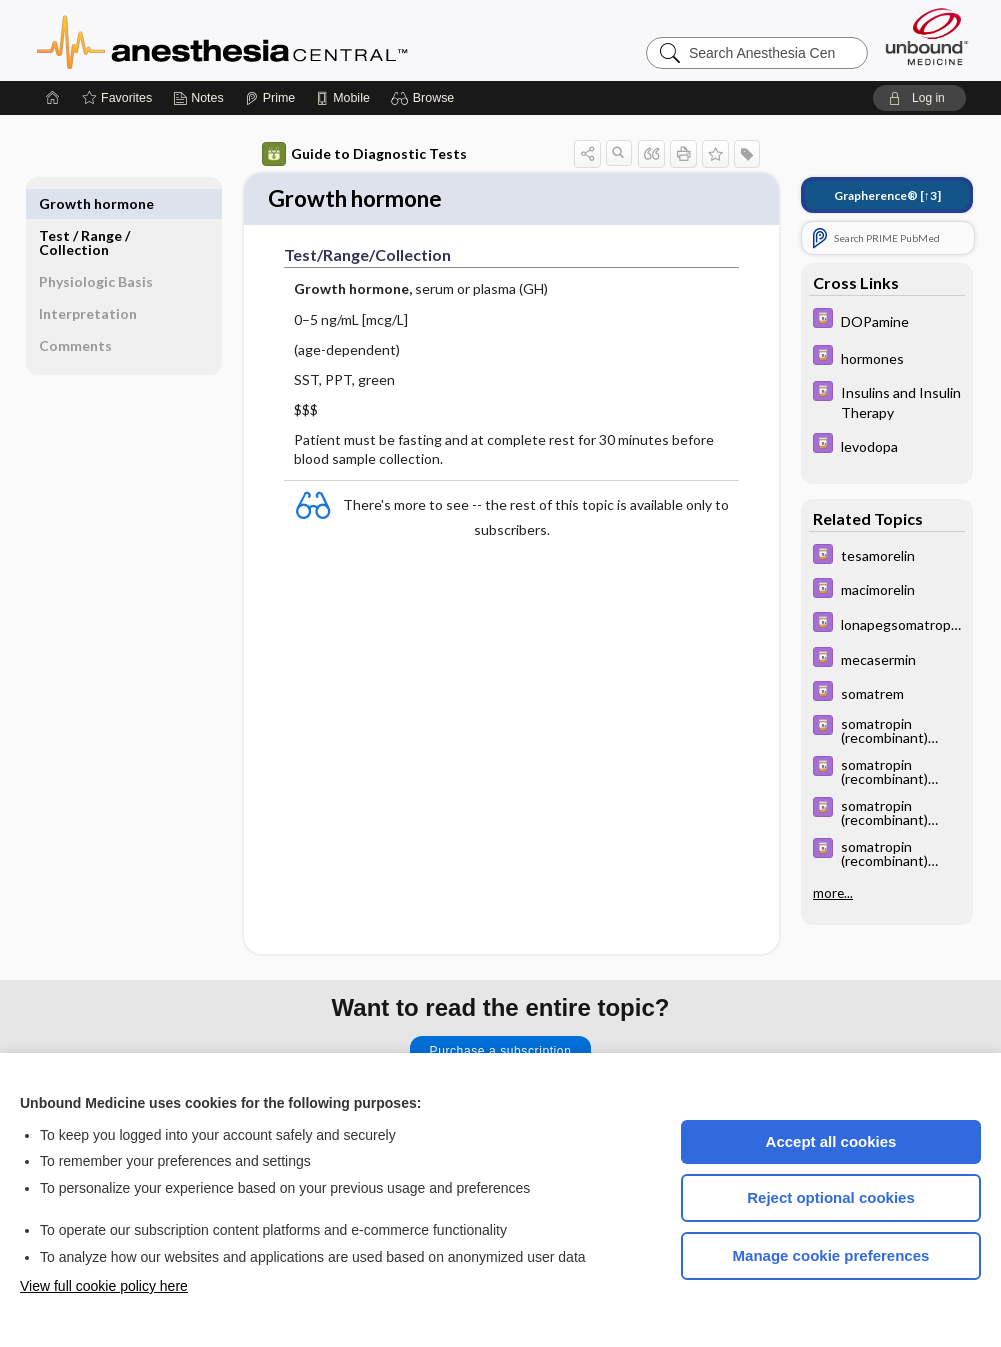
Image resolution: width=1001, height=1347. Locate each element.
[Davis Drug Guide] (887, 320)
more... (833, 893)
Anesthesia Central (285, 40)
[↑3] (887, 195)
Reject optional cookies (831, 1197)
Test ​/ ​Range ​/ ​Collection (86, 210)
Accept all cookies (831, 1141)
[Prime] (270, 98)
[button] (425, 98)
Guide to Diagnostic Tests (364, 154)
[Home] (53, 98)
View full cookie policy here (104, 1286)
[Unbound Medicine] (927, 36)
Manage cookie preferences (831, 1255)
